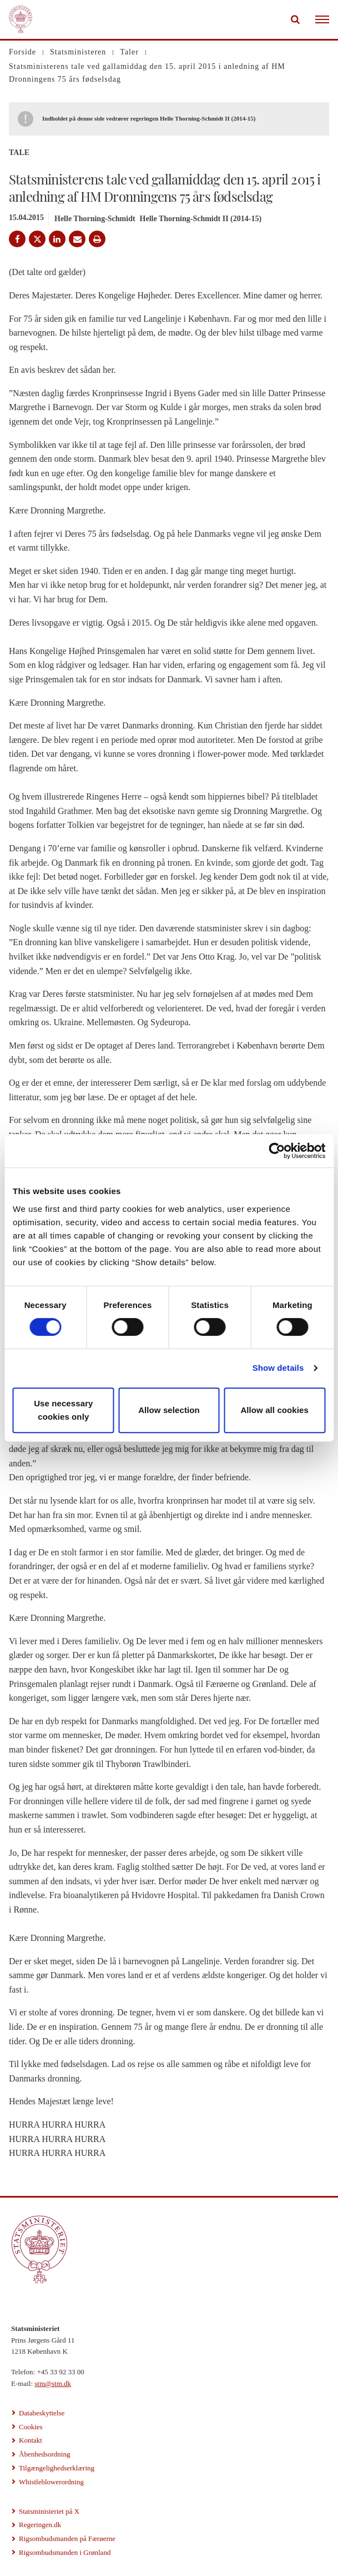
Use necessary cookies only (63, 1410)
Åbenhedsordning (44, 2454)
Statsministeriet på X (49, 2511)
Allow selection (169, 1410)
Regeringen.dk (40, 2524)
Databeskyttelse (41, 2413)
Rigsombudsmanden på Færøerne (67, 2538)
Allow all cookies (274, 1410)
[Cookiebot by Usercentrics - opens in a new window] (276, 1150)
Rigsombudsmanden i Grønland (64, 2552)
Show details (278, 1367)
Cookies (31, 2427)
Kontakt (30, 2440)
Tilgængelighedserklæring (56, 2468)
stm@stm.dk (52, 2383)
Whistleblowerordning (51, 2482)
